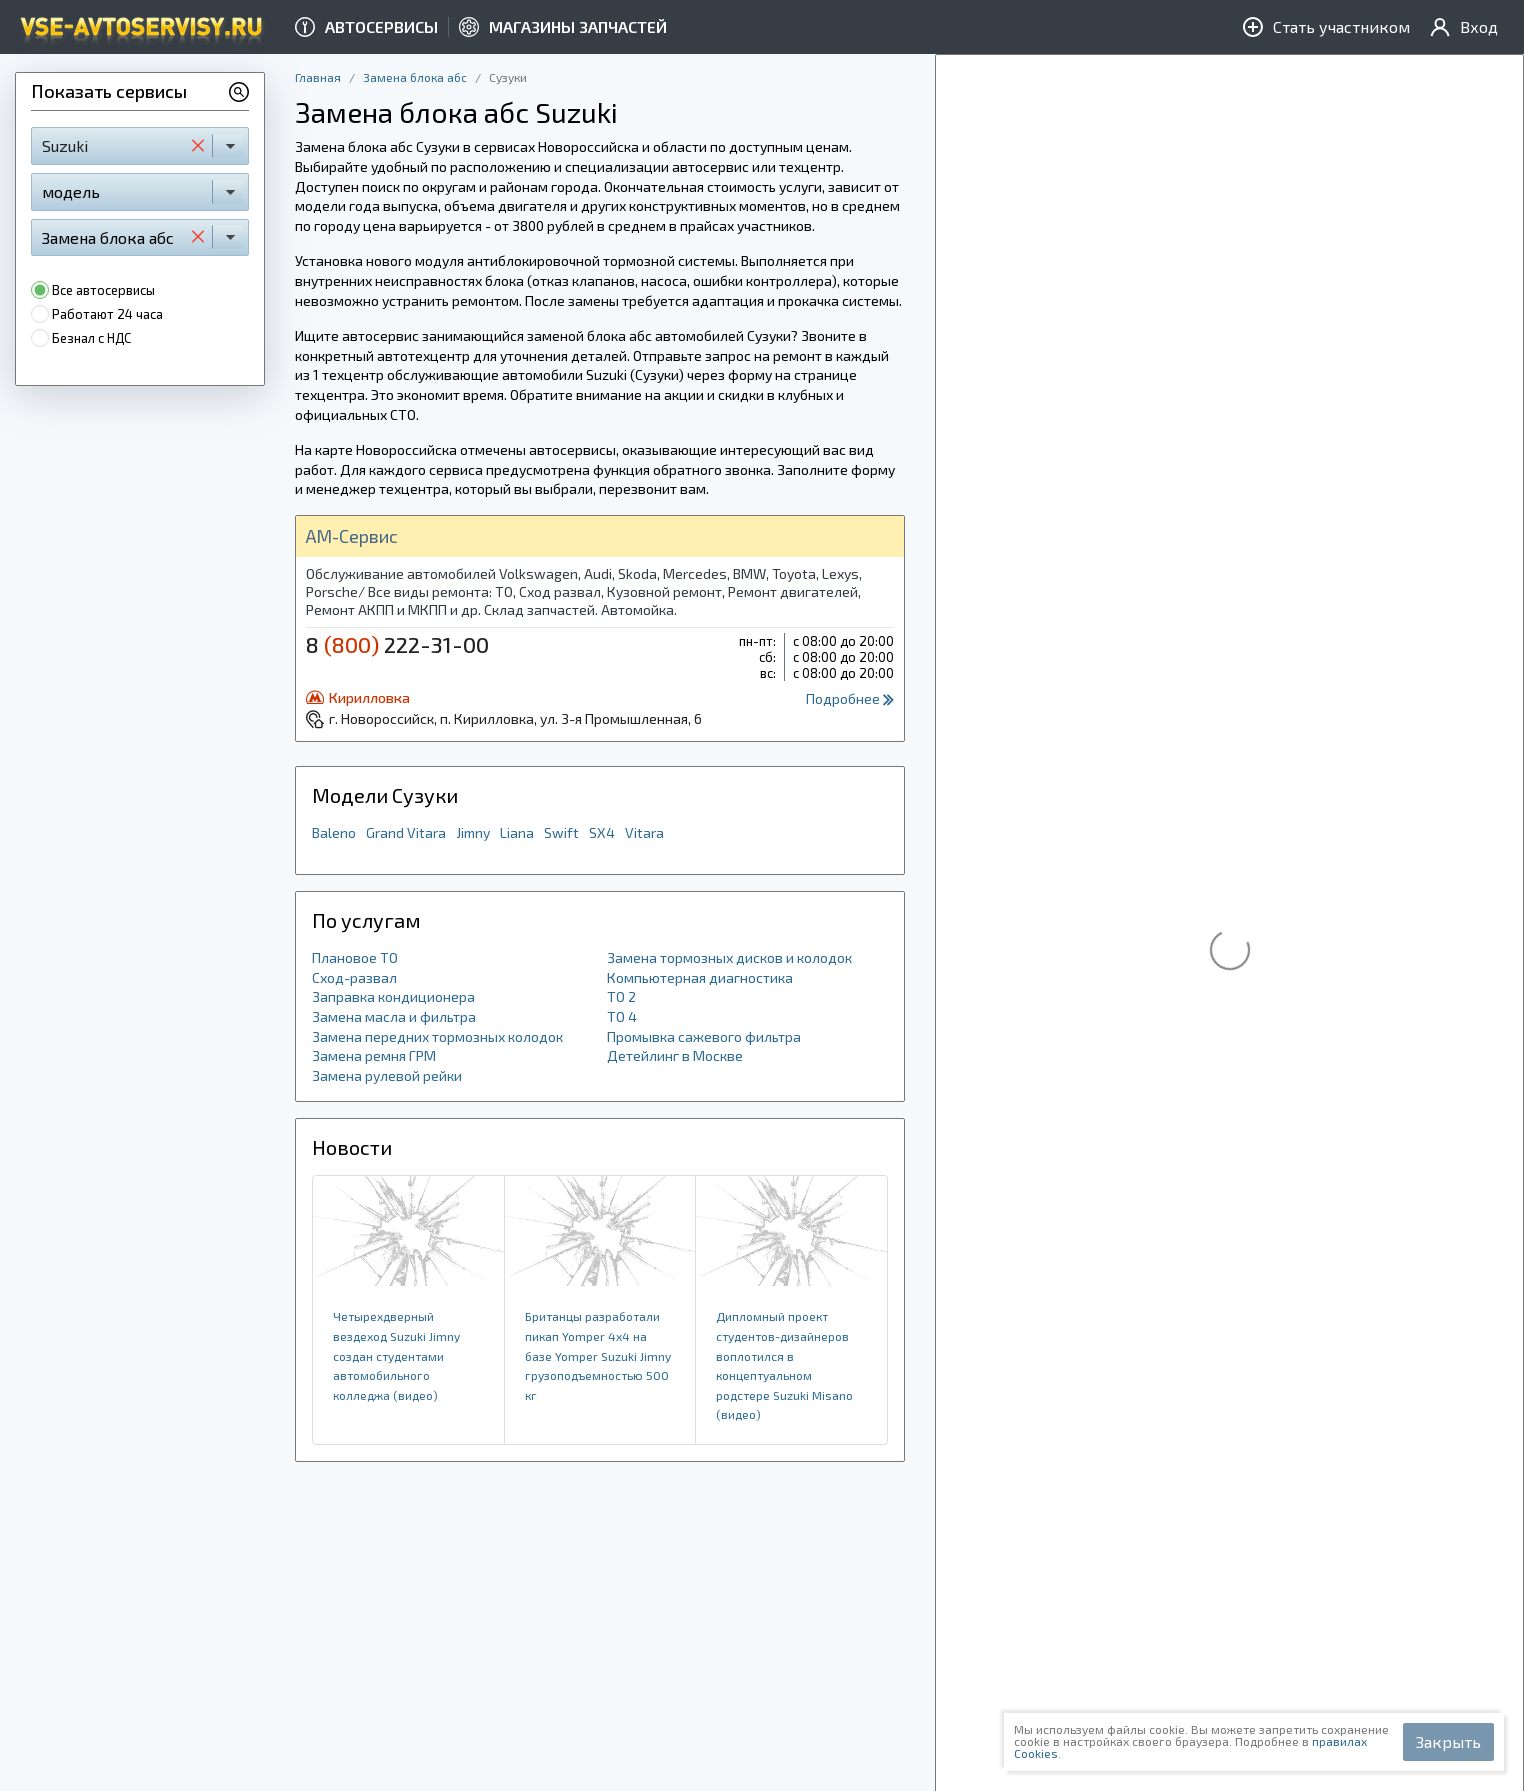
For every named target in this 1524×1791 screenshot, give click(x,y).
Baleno (334, 832)
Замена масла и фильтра (394, 1016)
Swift (561, 832)
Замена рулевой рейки (387, 1075)
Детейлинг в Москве (675, 1055)
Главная (318, 77)
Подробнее (850, 698)
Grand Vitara (406, 832)
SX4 (602, 832)
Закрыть (1448, 1741)
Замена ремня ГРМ (374, 1055)
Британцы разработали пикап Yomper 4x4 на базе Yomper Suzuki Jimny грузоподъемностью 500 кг (598, 1355)
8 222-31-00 (397, 644)
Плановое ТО (355, 957)
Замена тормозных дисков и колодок (729, 957)
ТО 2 (621, 996)
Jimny (473, 832)
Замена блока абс (415, 77)
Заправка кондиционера (393, 996)
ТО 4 (622, 1016)
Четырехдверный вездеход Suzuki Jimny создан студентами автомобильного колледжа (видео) (396, 1355)
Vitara (644, 832)
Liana (517, 832)
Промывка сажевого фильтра (704, 1036)
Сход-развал (354, 977)
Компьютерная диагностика (700, 977)
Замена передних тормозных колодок (437, 1036)
